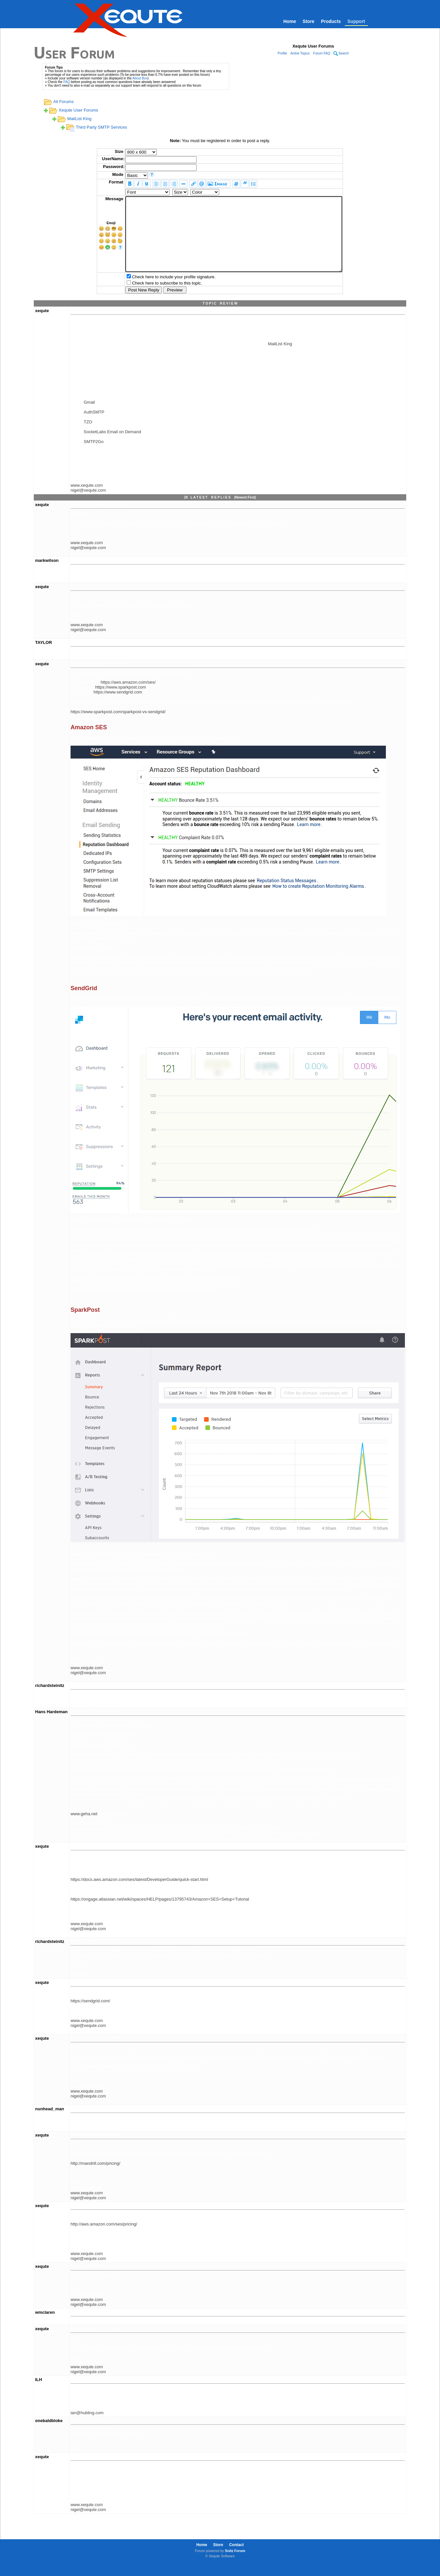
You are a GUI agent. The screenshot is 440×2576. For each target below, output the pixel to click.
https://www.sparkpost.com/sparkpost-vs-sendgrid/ (118, 726)
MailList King (79, 118)
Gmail (89, 417)
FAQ (66, 82)
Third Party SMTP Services (101, 127)
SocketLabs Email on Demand (112, 446)
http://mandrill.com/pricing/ (95, 2178)
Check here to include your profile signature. (160, 291)
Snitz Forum (235, 2565)
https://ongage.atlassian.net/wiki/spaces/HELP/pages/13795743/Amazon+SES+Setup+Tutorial (160, 1913)
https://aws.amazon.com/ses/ (128, 696)
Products (331, 21)
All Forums (63, 101)
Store (308, 21)
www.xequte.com (87, 500)
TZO (88, 436)
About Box (139, 78)
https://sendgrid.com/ (90, 2015)
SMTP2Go (94, 456)
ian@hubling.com (87, 2427)
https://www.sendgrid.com (118, 706)
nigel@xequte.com (88, 504)
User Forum (74, 52)
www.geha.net (84, 1828)
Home (289, 21)
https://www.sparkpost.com (120, 701)
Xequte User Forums (78, 110)
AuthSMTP (94, 426)
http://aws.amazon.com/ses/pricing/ (104, 2238)
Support (356, 21)
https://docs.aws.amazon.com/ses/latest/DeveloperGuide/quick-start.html (139, 1894)
